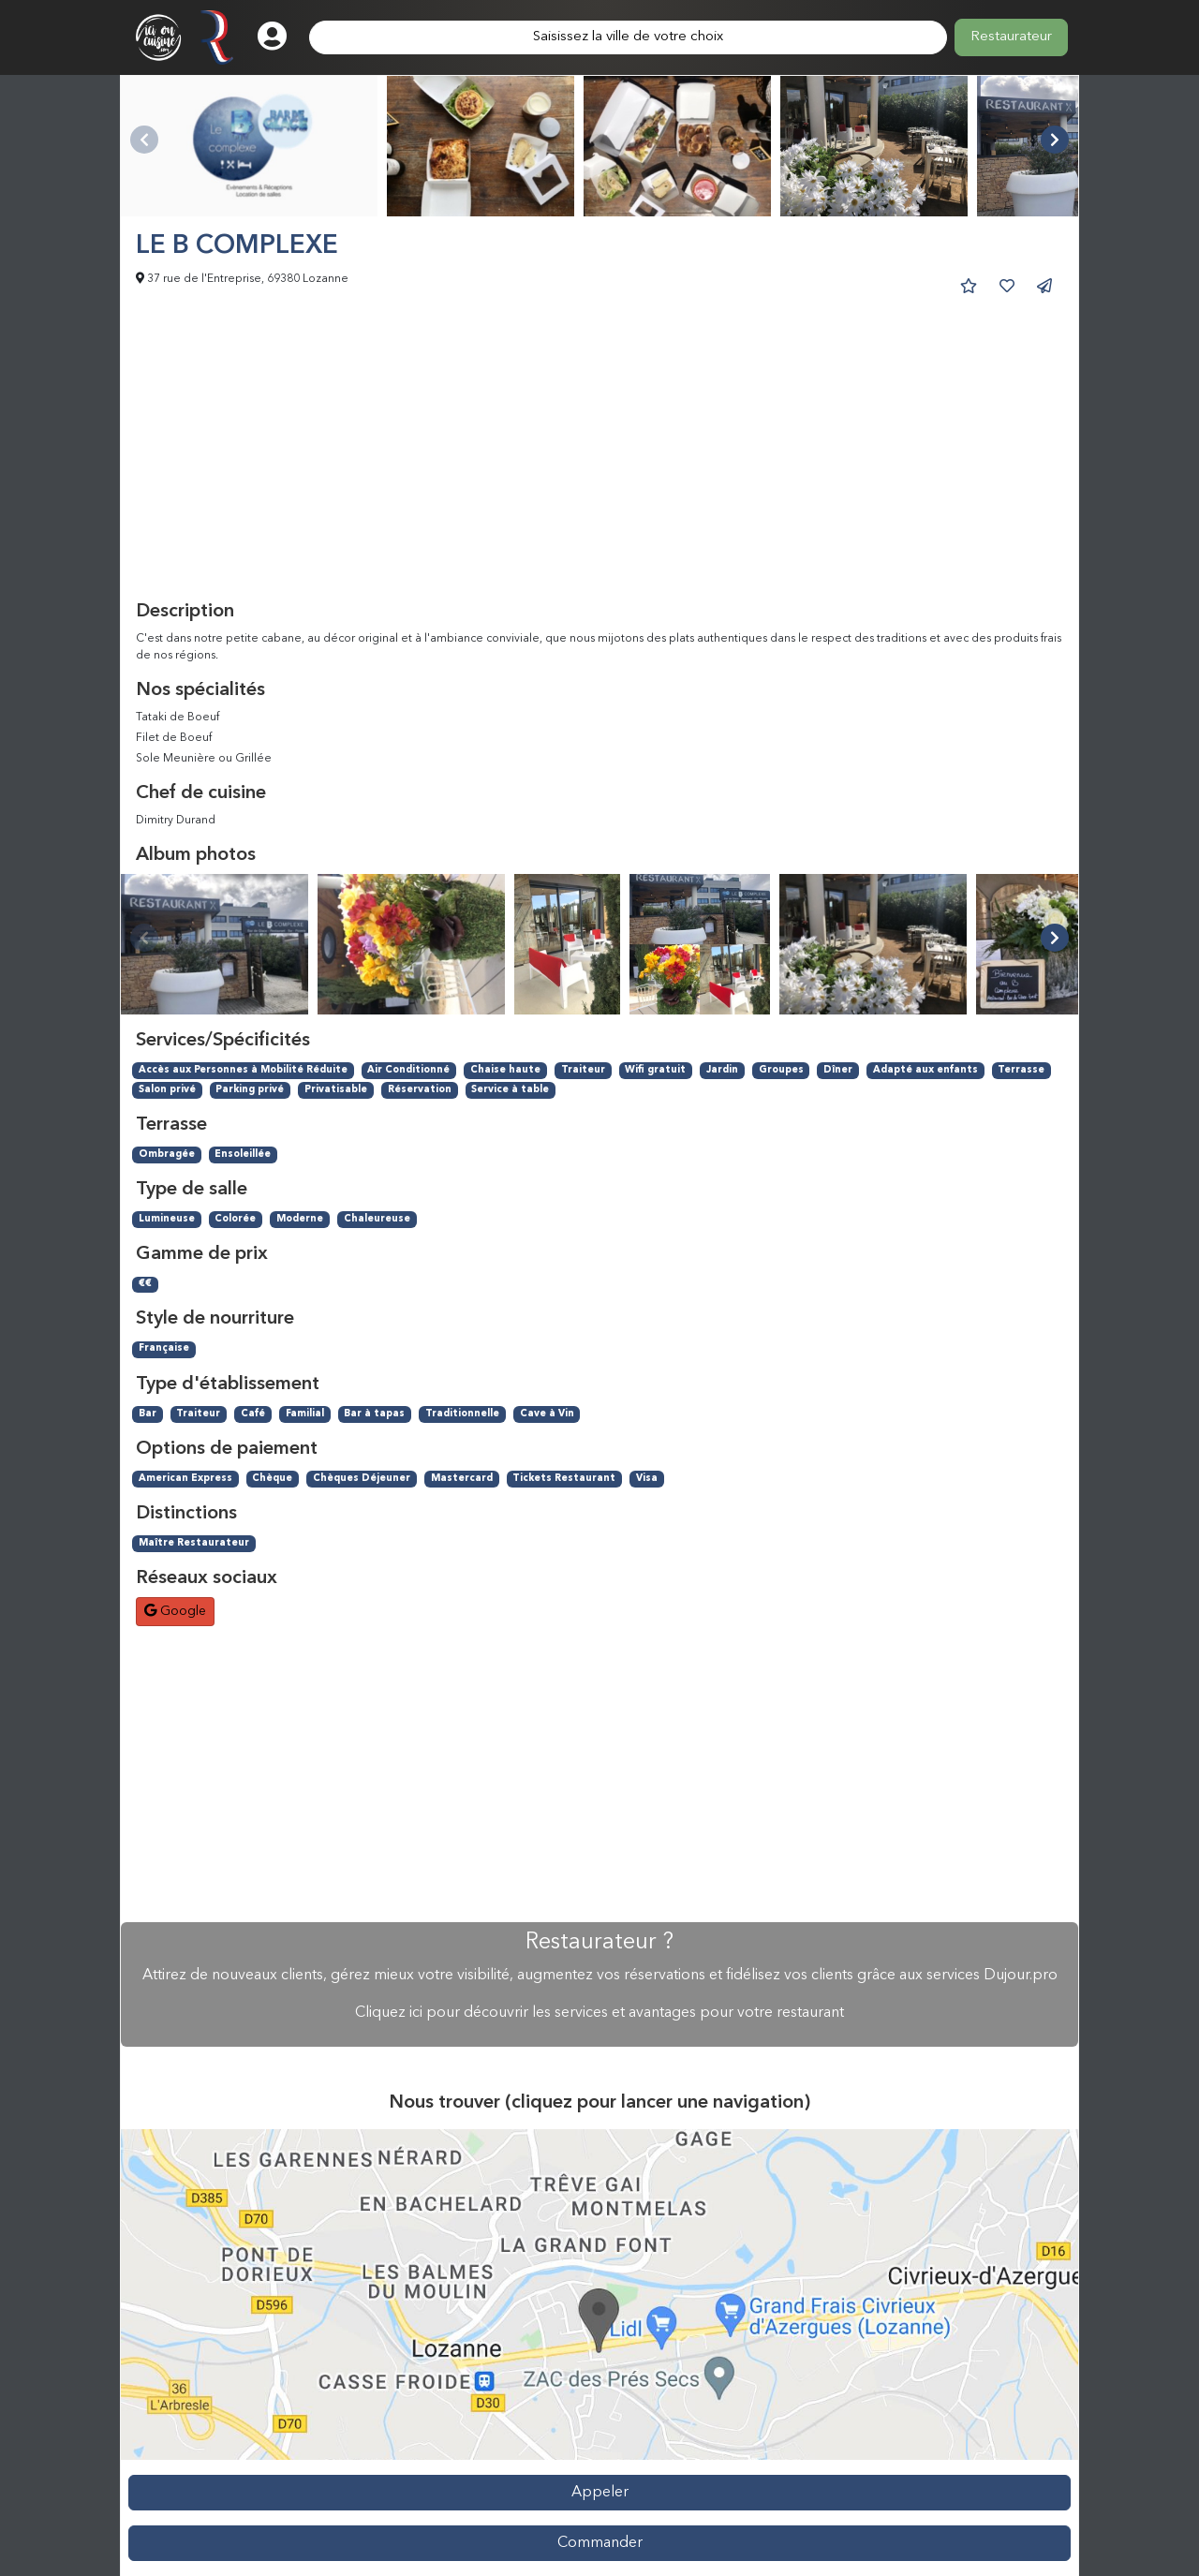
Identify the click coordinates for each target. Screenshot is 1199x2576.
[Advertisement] (599, 460)
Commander (600, 2543)
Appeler (600, 2492)
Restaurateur (1011, 37)
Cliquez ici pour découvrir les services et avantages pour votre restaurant (599, 2013)
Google (175, 1611)
